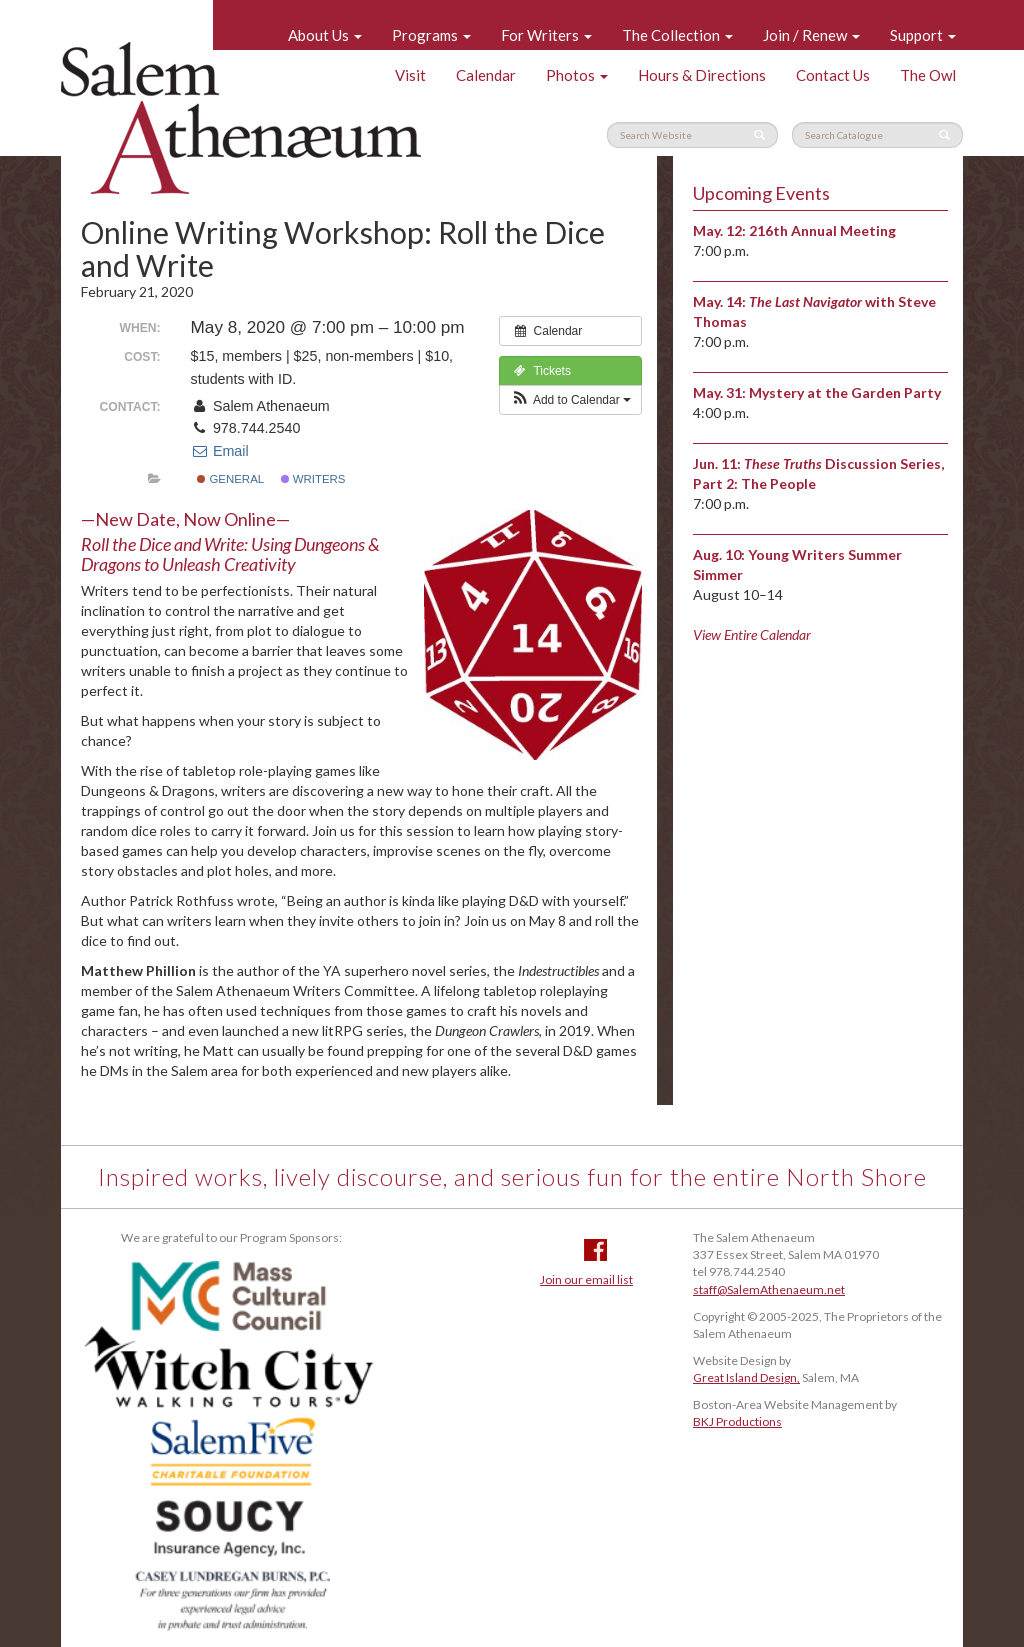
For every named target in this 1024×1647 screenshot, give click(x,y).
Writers (313, 479)
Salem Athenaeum (241, 118)
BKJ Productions (737, 1421)
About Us (325, 35)
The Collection (677, 35)
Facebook (595, 1250)
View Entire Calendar (752, 634)
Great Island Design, (746, 1377)
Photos (577, 75)
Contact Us (833, 75)
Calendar (486, 75)
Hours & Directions (702, 75)
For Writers (546, 35)
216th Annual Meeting (822, 230)
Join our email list (586, 1279)
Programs (431, 35)
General (230, 479)
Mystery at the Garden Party (845, 392)
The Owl (928, 75)
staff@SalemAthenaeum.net (769, 1289)
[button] (570, 400)
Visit (410, 75)
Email (220, 451)
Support (923, 35)
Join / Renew (811, 35)
